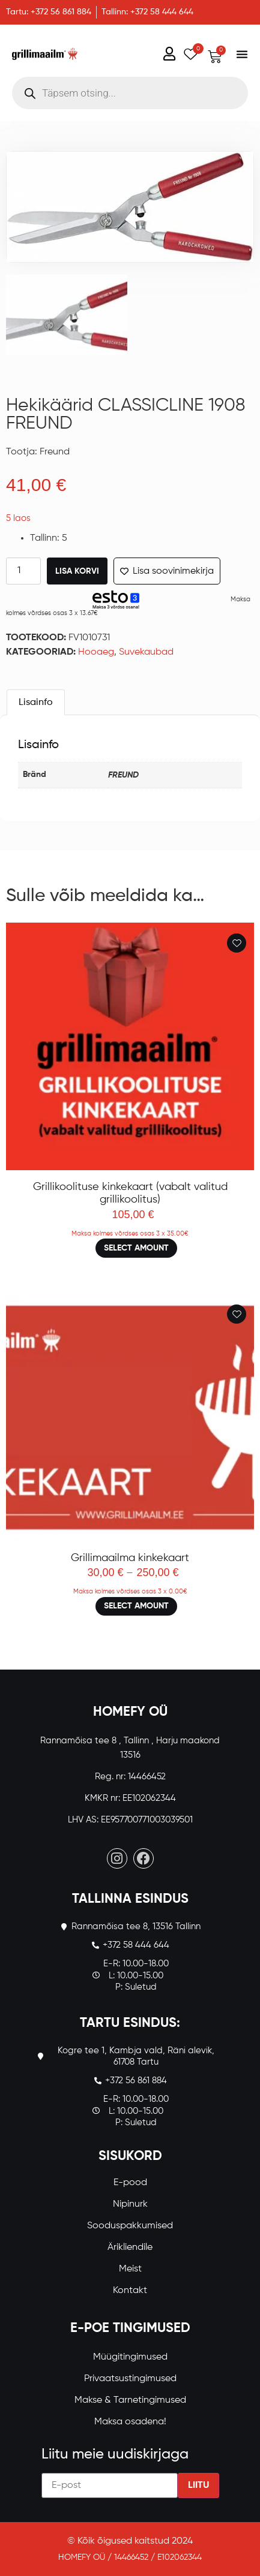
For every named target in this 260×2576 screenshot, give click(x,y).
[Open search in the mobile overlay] (130, 93)
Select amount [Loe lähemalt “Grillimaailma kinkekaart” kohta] (136, 1606)
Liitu (198, 2485)
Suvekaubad (146, 652)
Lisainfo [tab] (36, 702)
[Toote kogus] (23, 571)
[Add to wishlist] (236, 943)
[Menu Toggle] (242, 54)
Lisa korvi (77, 571)
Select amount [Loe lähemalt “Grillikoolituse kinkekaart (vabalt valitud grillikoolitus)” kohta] (136, 1248)
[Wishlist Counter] (188, 54)
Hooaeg (96, 652)
